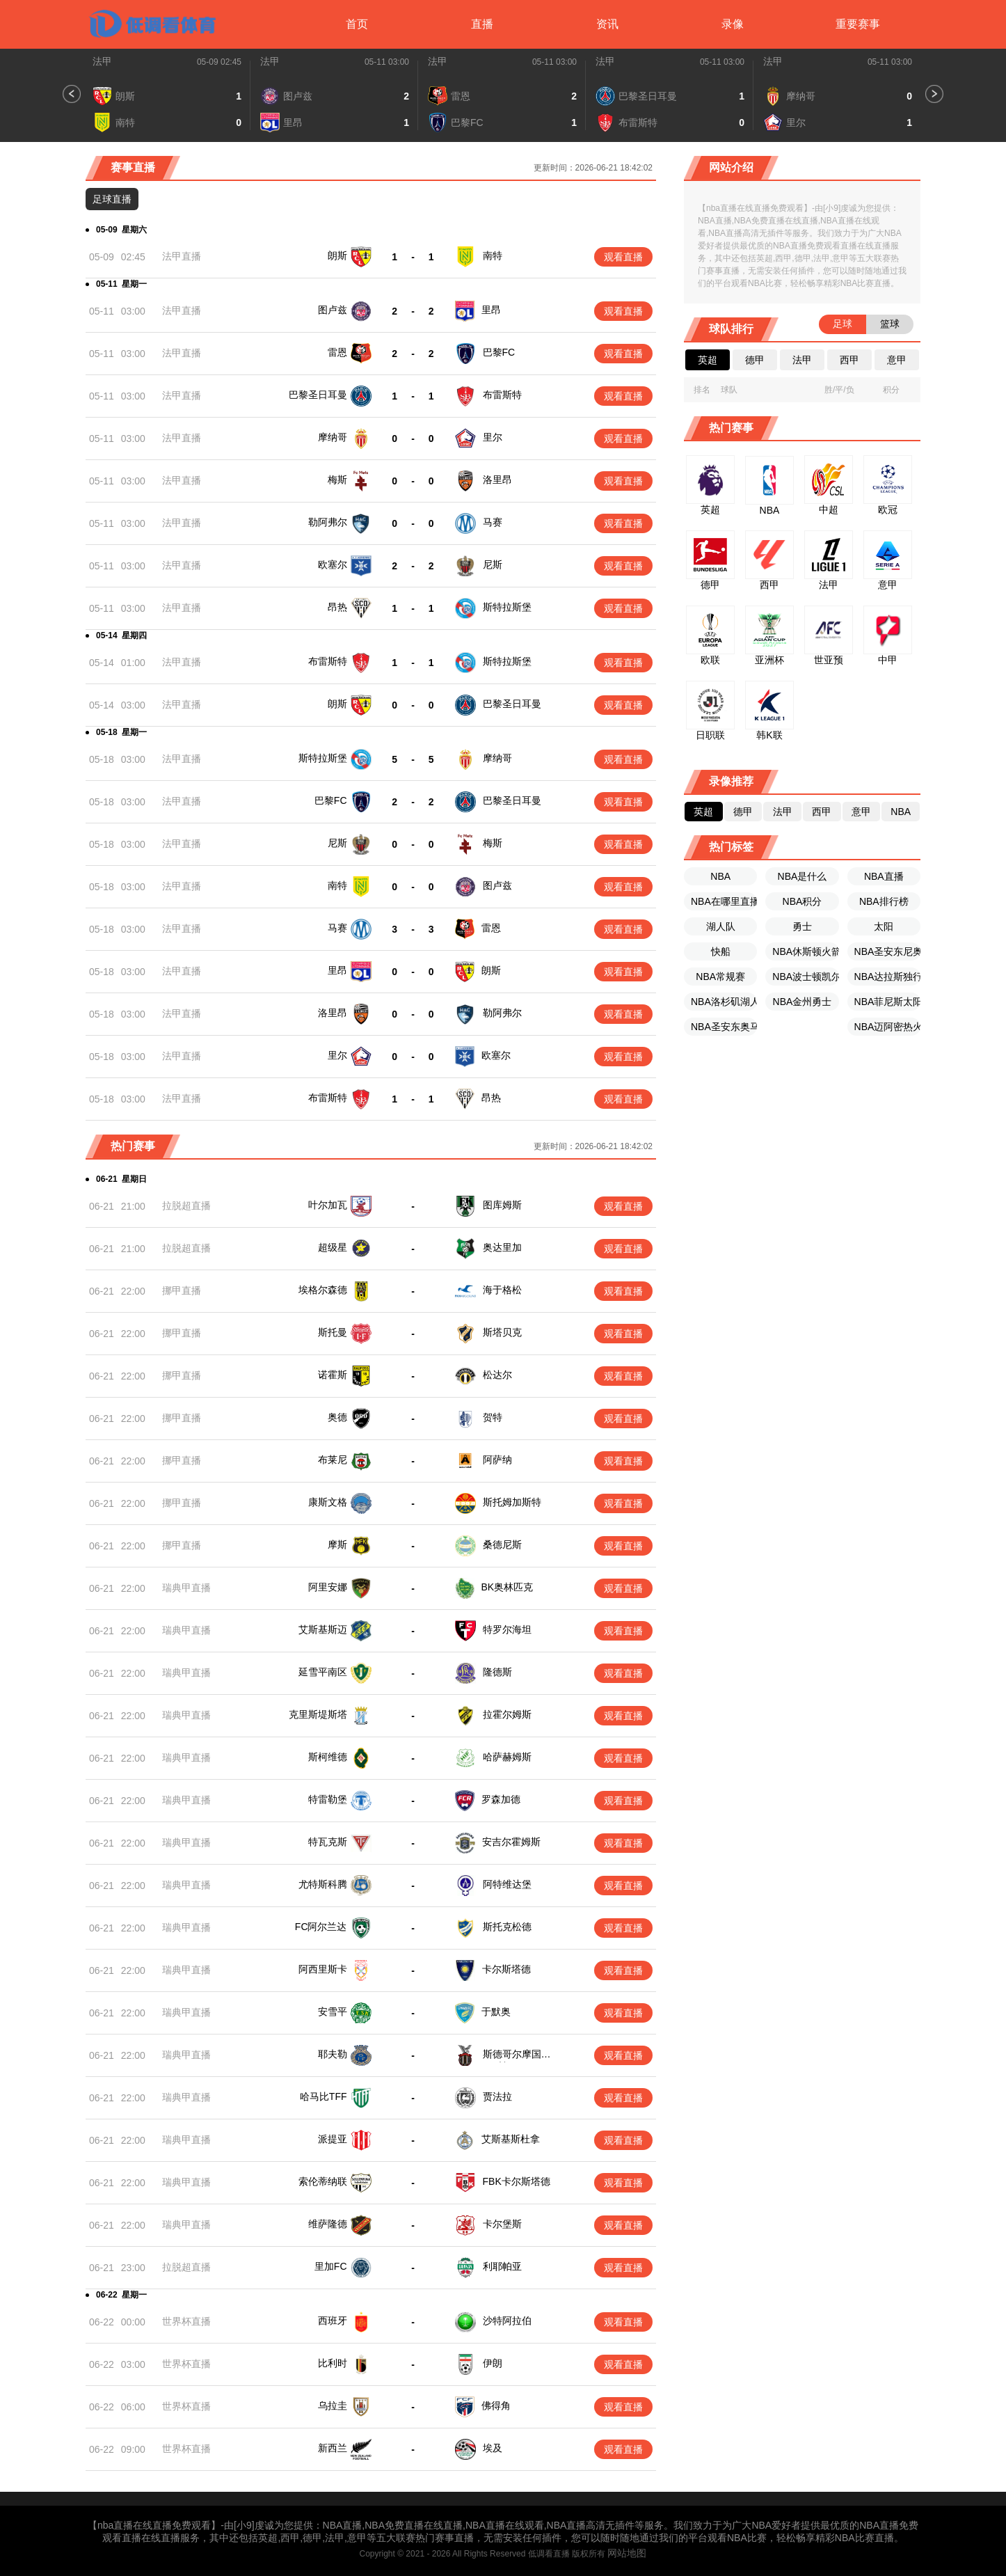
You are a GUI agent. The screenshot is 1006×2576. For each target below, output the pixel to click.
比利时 (332, 2355)
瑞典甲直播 (186, 1587)
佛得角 (496, 2396)
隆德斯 (497, 1671)
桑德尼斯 (502, 1544)
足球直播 (112, 199)
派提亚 (332, 2138)
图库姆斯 (502, 1204)
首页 (357, 24)
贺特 (492, 1417)
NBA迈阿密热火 (887, 1026)
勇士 (802, 926)
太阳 (883, 926)
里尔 (492, 437)
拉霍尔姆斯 (507, 1714)
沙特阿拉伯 (505, 2314)
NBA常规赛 (720, 976)
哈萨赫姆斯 (507, 1756)
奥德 (337, 1417)
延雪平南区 (322, 1671)
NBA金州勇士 (802, 1001)
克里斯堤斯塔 (318, 1714)
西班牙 (332, 2314)
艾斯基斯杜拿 (510, 2138)
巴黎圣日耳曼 (318, 394)
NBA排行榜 (884, 901)
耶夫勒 (332, 2054)
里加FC (330, 2261)
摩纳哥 (332, 437)
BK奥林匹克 (507, 1587)
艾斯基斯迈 (322, 1629)
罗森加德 (500, 1799)
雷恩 (337, 352)
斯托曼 (332, 1332)
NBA (720, 876)
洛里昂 (497, 479)
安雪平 (332, 2011)
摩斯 (337, 1544)
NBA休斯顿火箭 (805, 951)
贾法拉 (497, 2096)
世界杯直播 (186, 2315)
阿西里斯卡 (322, 1969)
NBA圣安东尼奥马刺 (887, 951)
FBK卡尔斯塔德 (515, 2179)
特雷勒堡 (327, 1799)
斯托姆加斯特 (512, 1502)
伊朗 (491, 2355)
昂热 (337, 607)
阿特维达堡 (507, 1884)
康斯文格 (327, 1502)
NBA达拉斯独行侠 (887, 976)
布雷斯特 (502, 394)
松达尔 (497, 1374)
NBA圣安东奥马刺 (724, 1026)
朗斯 (337, 255)
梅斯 (337, 479)
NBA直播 (884, 876)
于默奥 (496, 2011)
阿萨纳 (497, 1459)
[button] (72, 94)
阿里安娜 (327, 1587)
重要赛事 (858, 24)
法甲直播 (181, 256)
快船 (720, 951)
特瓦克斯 (327, 1841)
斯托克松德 (507, 1926)
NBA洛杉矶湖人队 (724, 1001)
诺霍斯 (332, 1374)
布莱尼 (332, 1459)
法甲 (102, 61)
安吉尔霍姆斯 (511, 1841)
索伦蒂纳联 (322, 2179)
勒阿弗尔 (327, 522)
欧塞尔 (332, 564)
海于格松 (502, 1289)
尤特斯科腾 (322, 1884)
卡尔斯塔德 (506, 1969)
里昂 (491, 309)
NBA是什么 (802, 876)
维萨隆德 (327, 2220)
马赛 (492, 522)
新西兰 (332, 2437)
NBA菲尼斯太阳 (887, 1001)
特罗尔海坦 (507, 1629)
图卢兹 (332, 309)
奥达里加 (502, 1247)
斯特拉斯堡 (507, 607)
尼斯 (492, 564)
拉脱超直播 (186, 1205)
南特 (492, 255)
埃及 (491, 2437)
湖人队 (720, 926)
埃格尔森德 (322, 1289)
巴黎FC (499, 352)
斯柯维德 (327, 1756)
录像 (732, 24)
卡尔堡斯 (500, 2220)
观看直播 (623, 256)
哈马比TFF (323, 2096)
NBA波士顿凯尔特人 (805, 976)
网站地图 (626, 2541)
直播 (482, 24)
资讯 (607, 24)
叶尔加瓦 (327, 1204)
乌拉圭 (332, 2396)
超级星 (332, 1247)
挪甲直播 (181, 1290)
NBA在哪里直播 (724, 901)
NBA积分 (802, 901)
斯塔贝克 (502, 1332)
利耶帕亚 (500, 2261)
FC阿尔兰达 (321, 1926)
